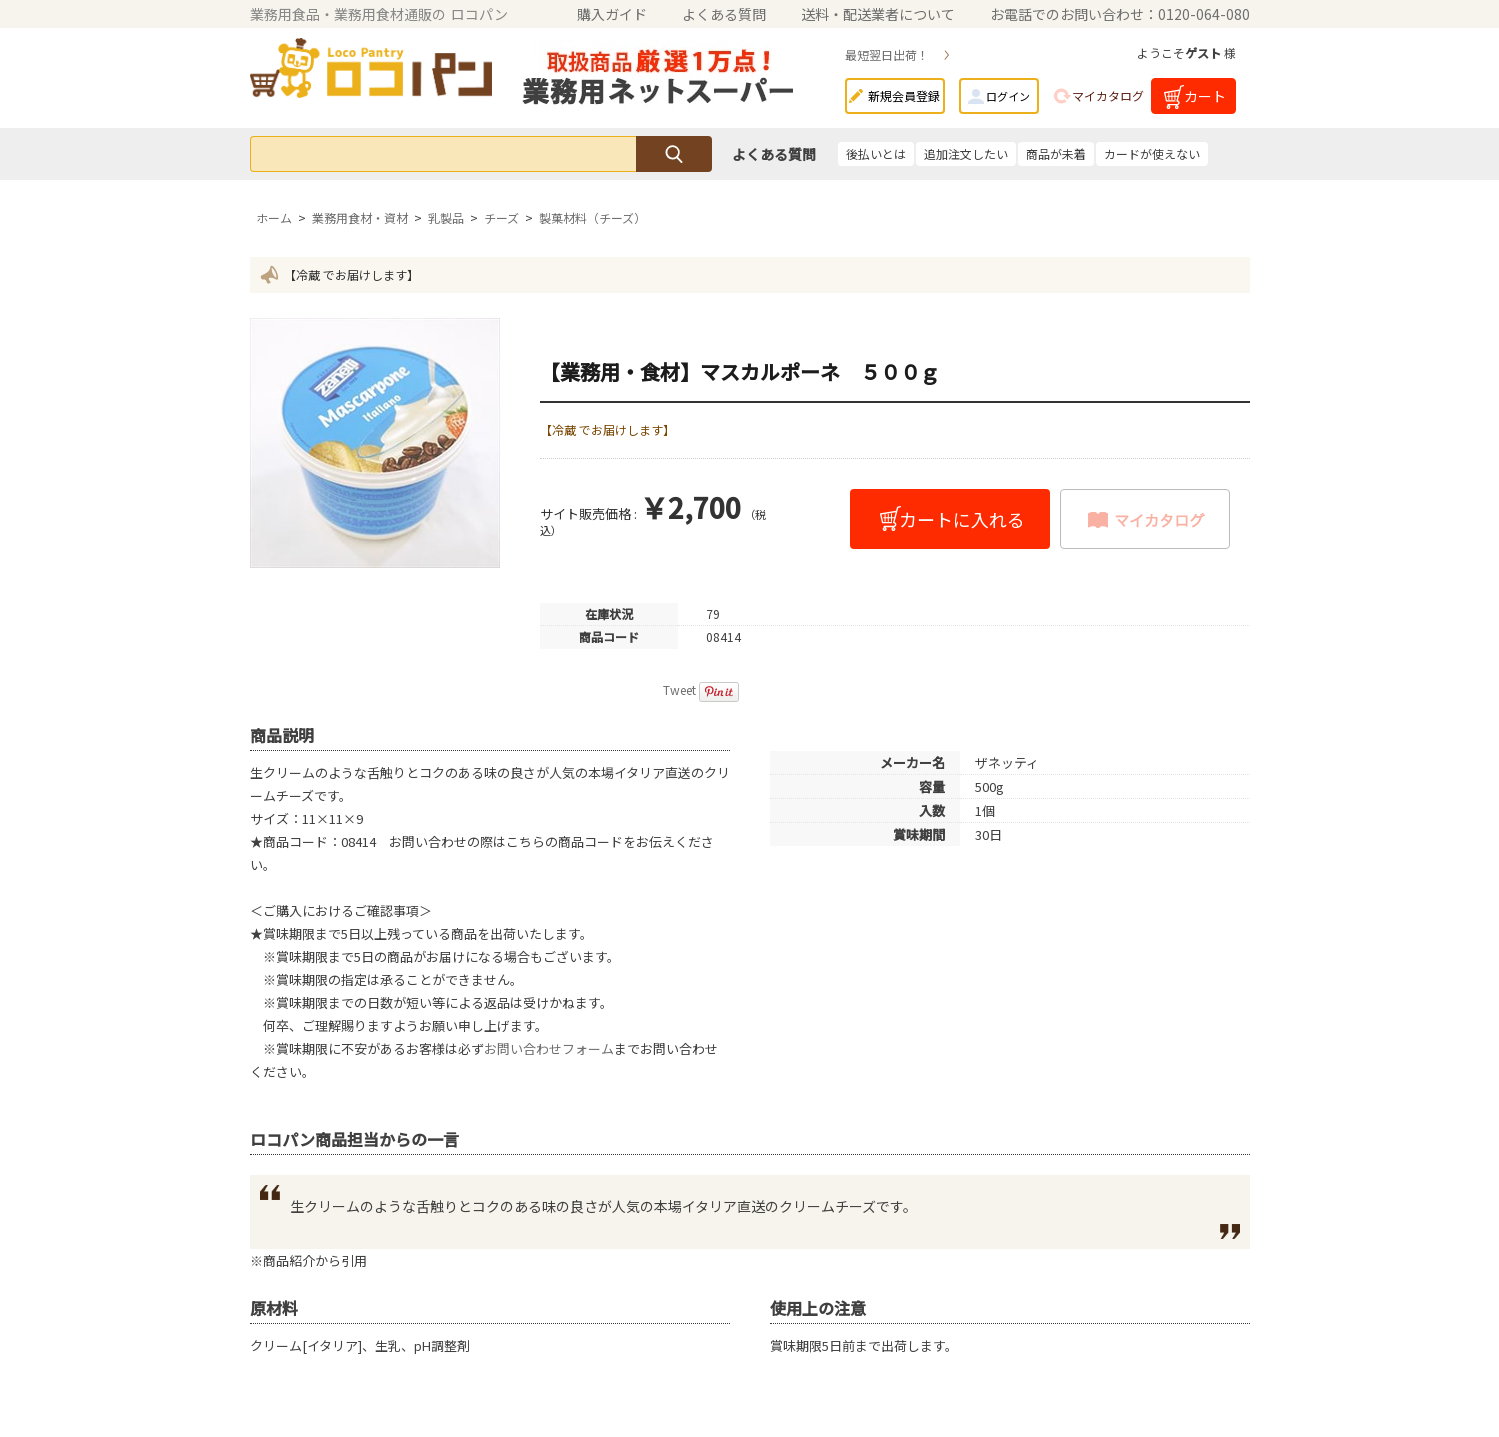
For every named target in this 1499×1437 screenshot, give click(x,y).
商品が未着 (1056, 153)
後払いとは (876, 153)
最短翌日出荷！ (887, 54)
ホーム (274, 217)
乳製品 (446, 217)
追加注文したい (966, 153)
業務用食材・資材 (360, 217)
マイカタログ (1108, 95)
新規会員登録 (904, 95)
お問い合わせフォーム (549, 1048)
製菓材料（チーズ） (592, 217)
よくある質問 (724, 14)
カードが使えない (1152, 153)
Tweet (679, 689)
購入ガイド (612, 14)
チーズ (501, 217)
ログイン (1008, 96)
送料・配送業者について (878, 14)
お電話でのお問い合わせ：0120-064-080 (1120, 14)
